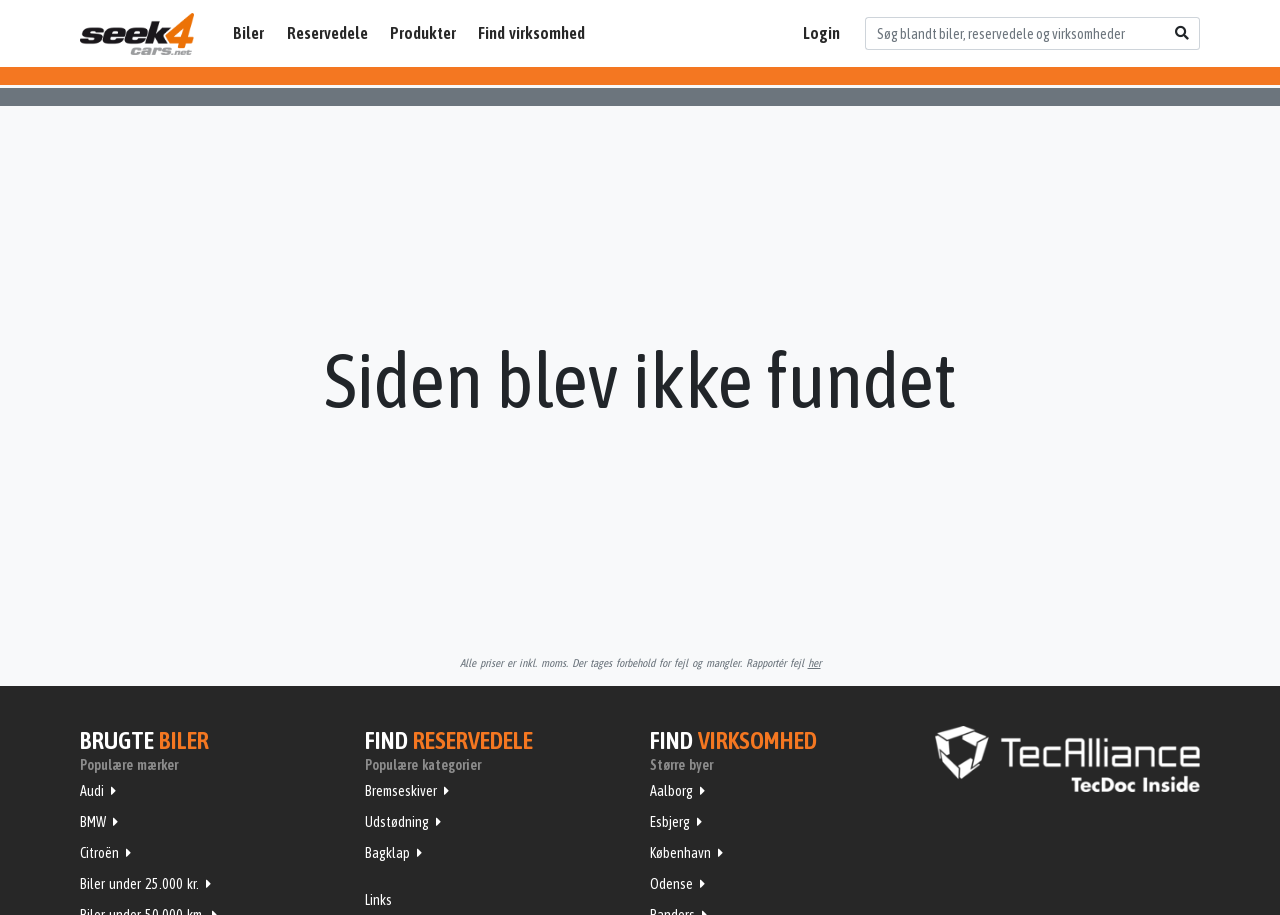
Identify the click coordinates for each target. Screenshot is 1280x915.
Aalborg (671, 791)
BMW (93, 822)
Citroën (99, 853)
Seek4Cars (137, 34)
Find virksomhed (531, 33)
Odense (671, 884)
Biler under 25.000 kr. (139, 884)
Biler (248, 33)
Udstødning (397, 822)
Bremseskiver (401, 791)
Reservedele (327, 33)
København (680, 853)
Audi (92, 791)
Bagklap (387, 853)
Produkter (423, 33)
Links (378, 900)
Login (821, 33)
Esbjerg (670, 822)
